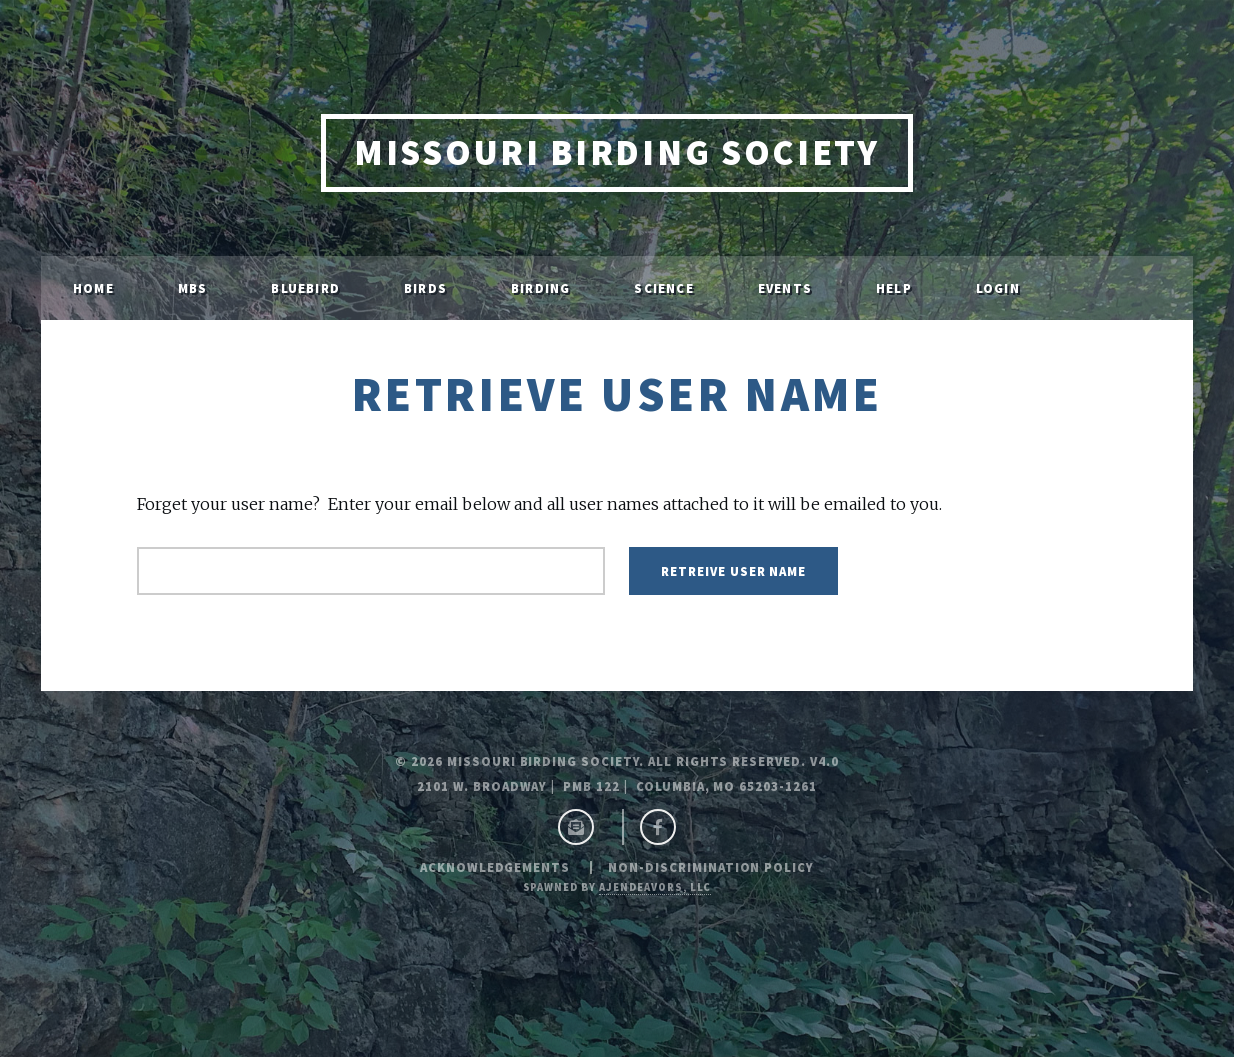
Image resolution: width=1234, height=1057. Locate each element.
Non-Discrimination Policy (711, 867)
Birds (425, 288)
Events (785, 288)
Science (663, 288)
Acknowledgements (495, 867)
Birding (540, 288)
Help (894, 288)
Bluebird (305, 288)
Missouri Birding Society (617, 152)
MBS (193, 288)
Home (93, 288)
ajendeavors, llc (655, 887)
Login (998, 288)
